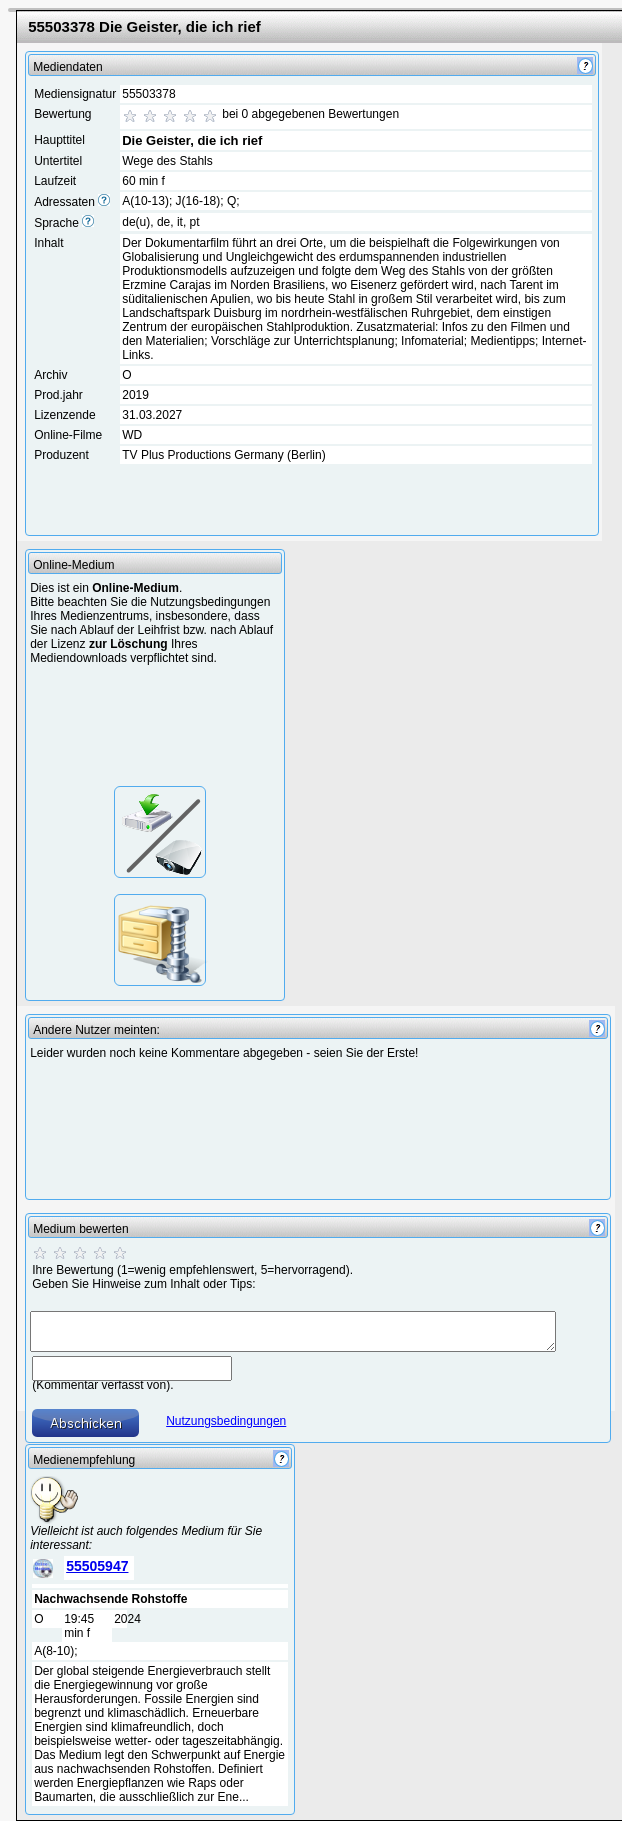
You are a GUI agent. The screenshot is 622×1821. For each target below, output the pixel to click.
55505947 (97, 1566)
